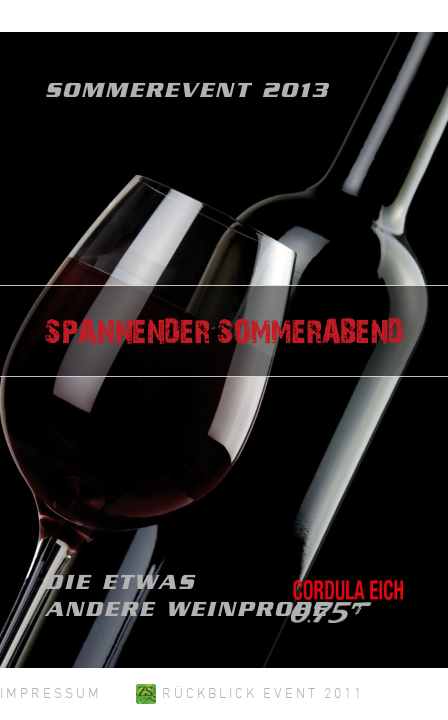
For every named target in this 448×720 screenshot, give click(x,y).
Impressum (51, 692)
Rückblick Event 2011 (250, 692)
